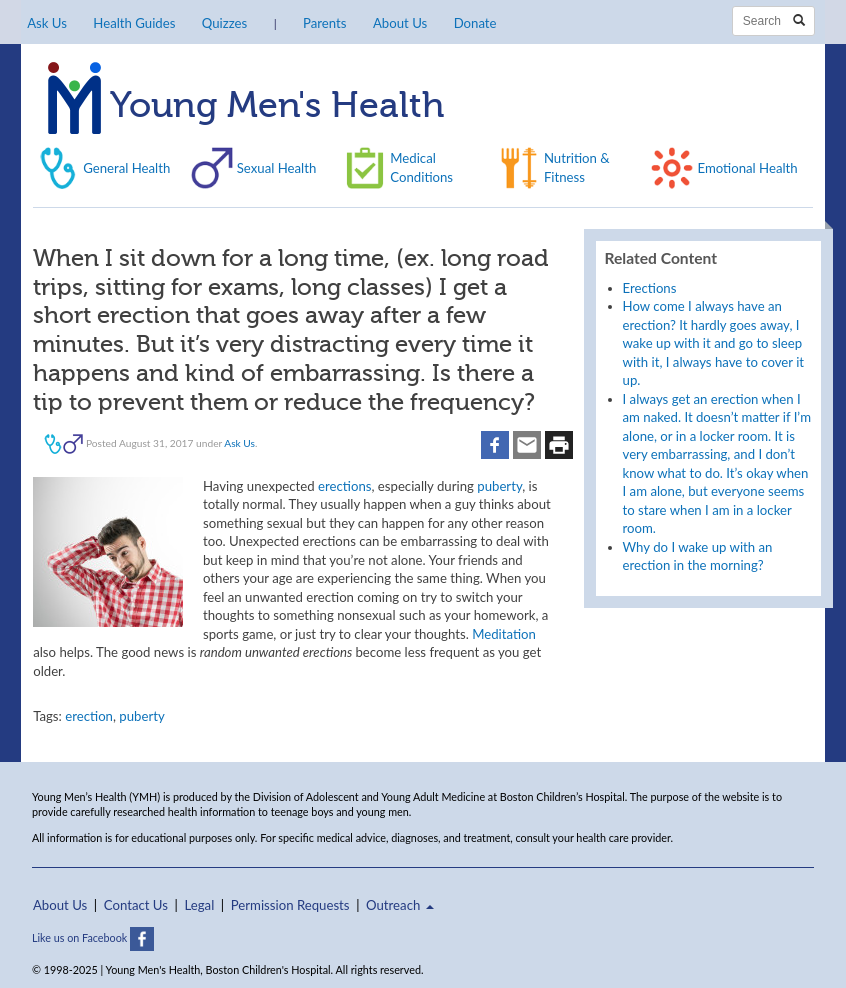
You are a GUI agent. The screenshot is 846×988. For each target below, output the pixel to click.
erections (344, 486)
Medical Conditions (421, 167)
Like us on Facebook (93, 937)
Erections (650, 288)
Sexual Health (277, 168)
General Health (126, 168)
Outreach (400, 905)
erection (89, 716)
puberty (499, 486)
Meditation (504, 634)
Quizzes (224, 23)
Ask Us (47, 23)
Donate (475, 23)
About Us (400, 23)
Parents (324, 23)
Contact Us (136, 905)
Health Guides (134, 23)
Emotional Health (747, 168)
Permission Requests (290, 905)
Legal (199, 905)
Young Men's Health (246, 107)
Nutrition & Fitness (577, 167)
